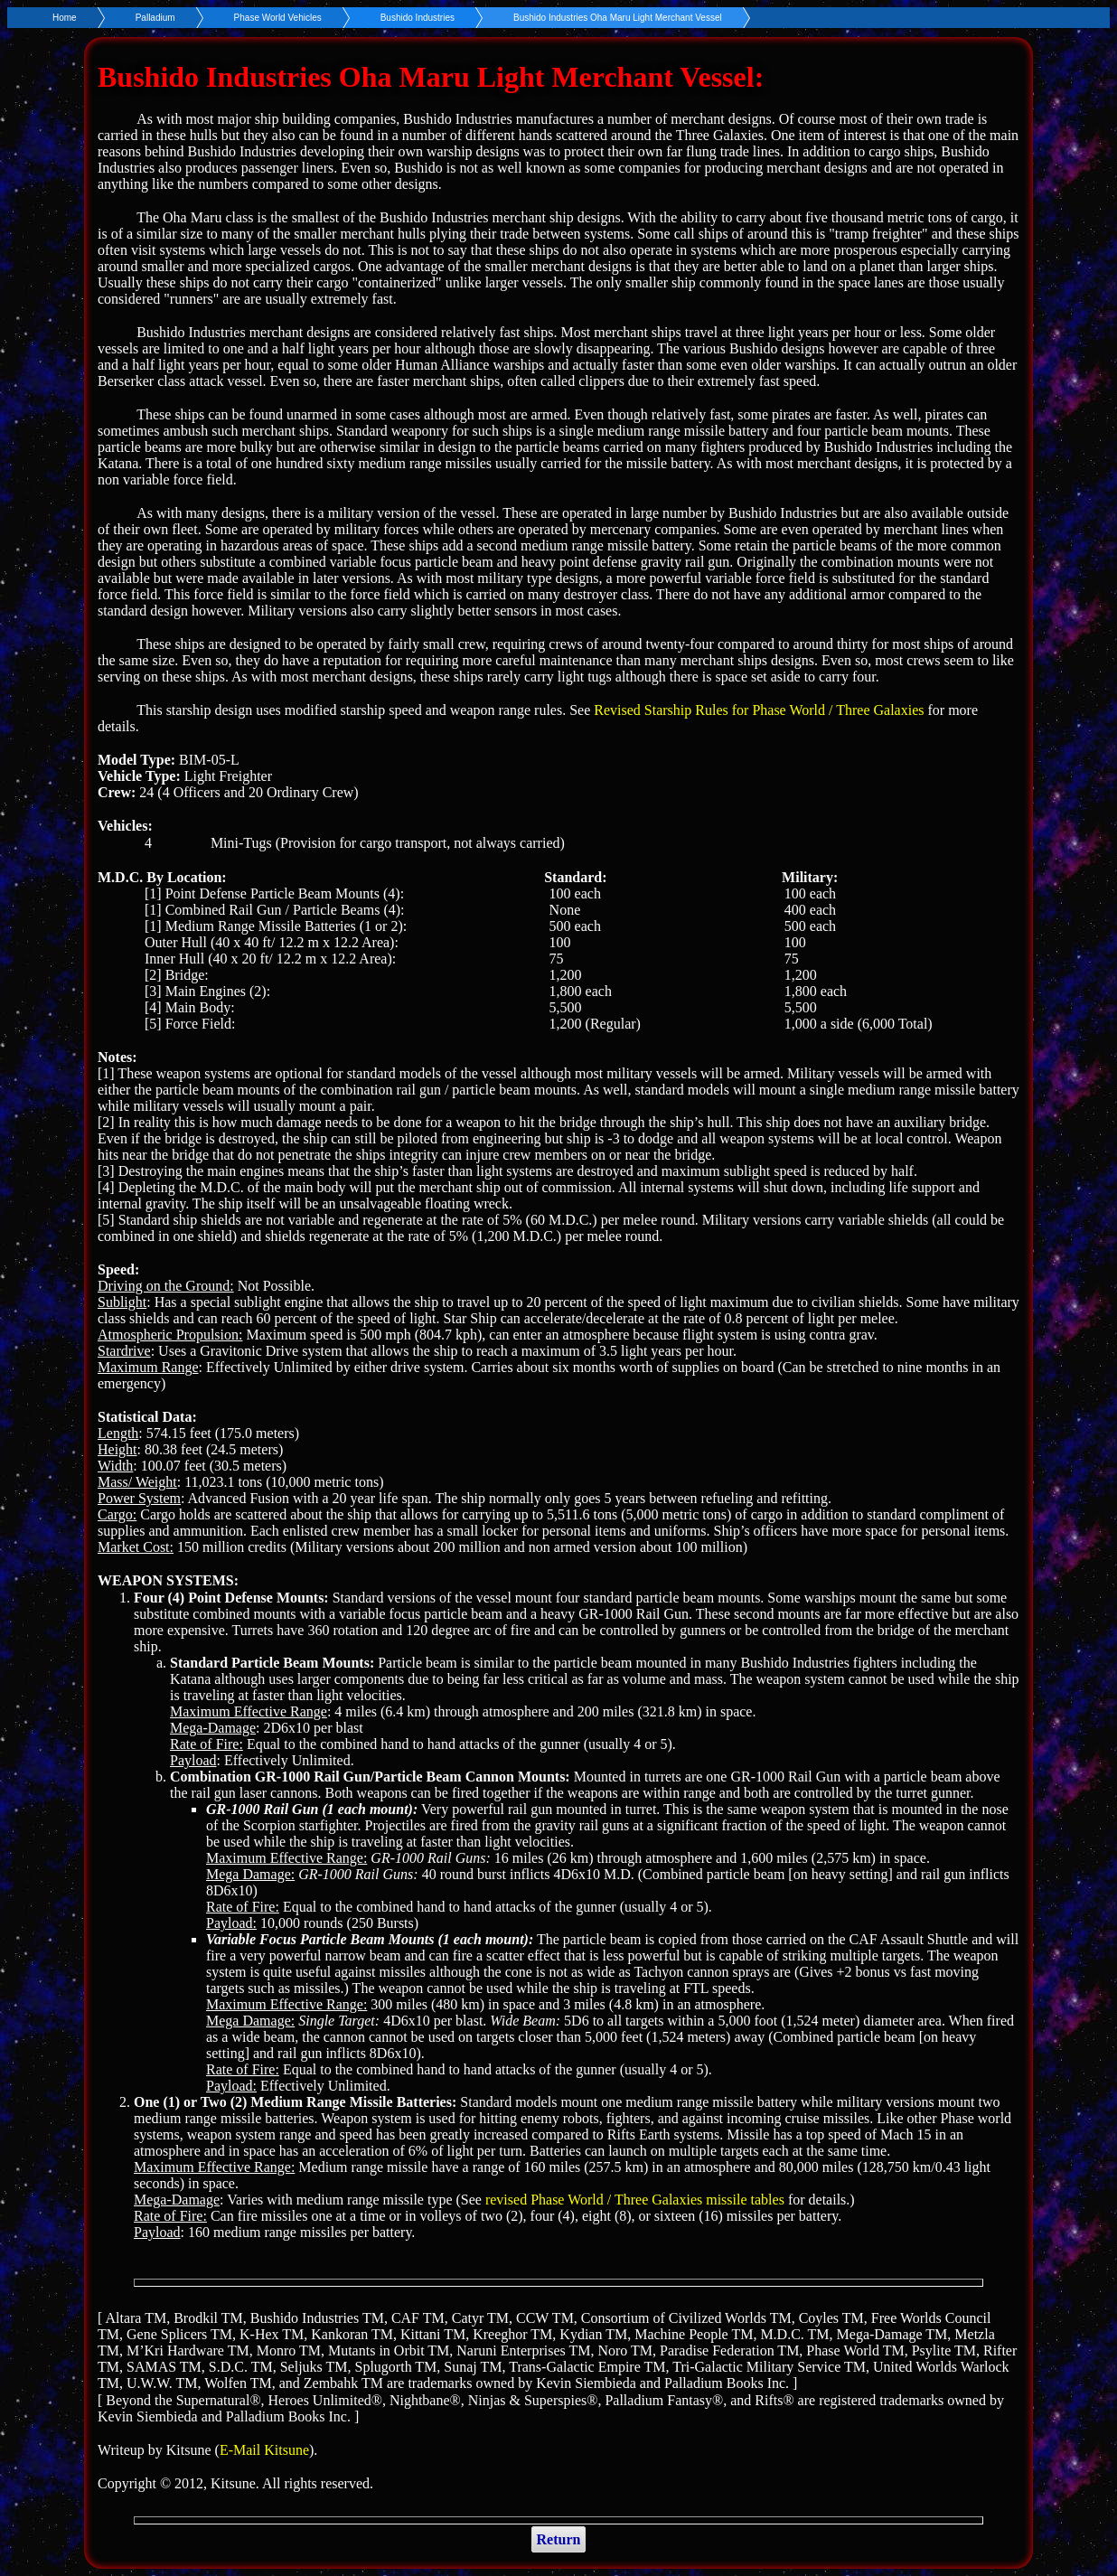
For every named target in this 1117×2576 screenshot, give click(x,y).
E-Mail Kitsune (264, 2450)
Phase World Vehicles (278, 18)
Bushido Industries (417, 18)
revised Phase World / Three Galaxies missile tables (634, 2199)
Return (559, 2539)
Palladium (155, 18)
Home (64, 18)
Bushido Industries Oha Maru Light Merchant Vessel (617, 18)
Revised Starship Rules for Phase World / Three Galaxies (759, 710)
